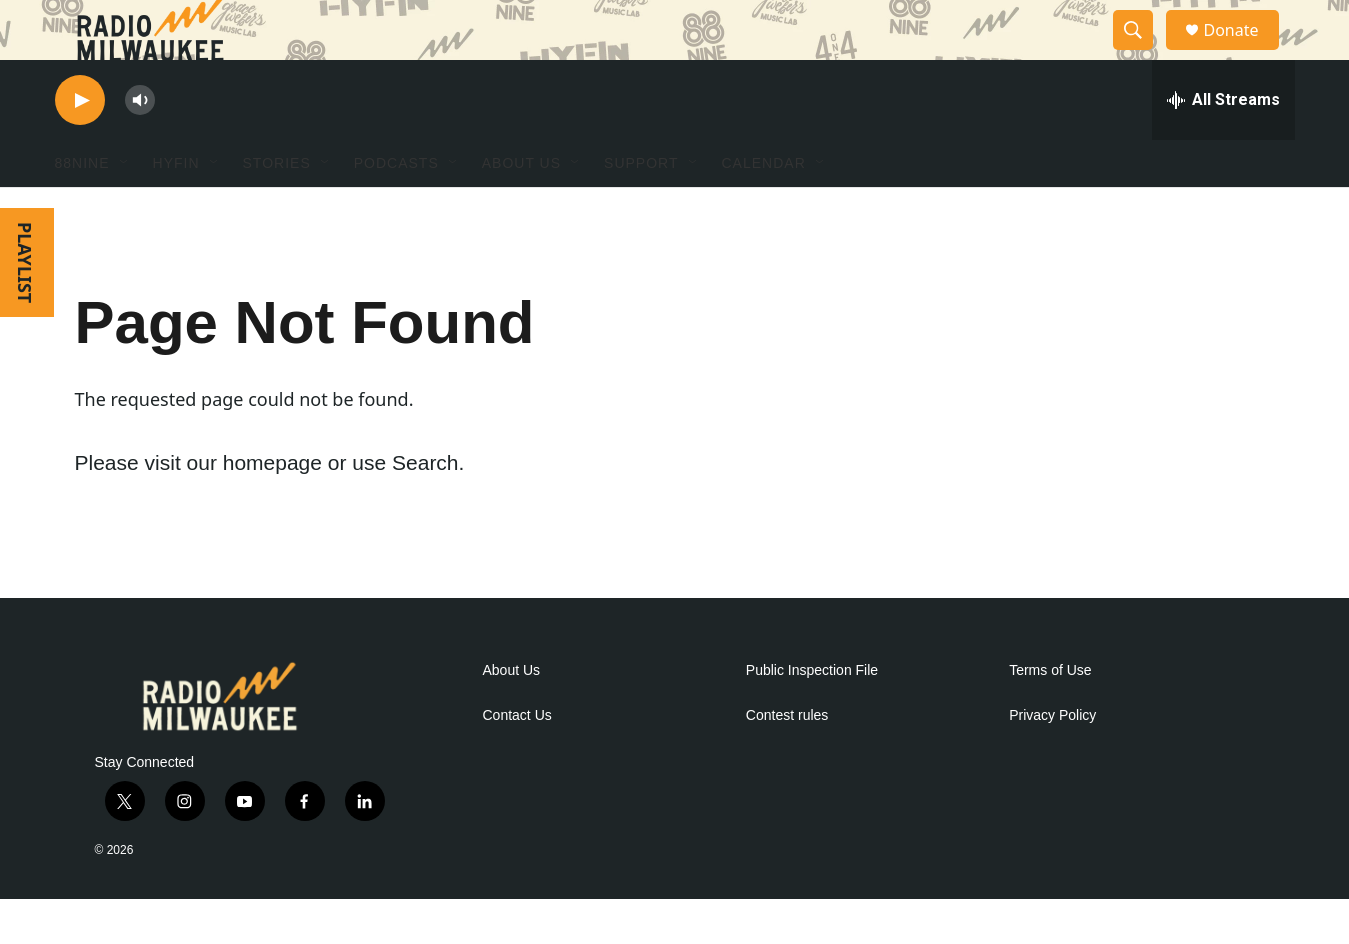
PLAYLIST (25, 307)
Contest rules (787, 760)
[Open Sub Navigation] (125, 208)
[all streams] (1223, 145)
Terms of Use (1050, 715)
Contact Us (517, 760)
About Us (512, 715)
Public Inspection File (812, 715)
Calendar (764, 208)
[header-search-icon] (1143, 53)
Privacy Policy (1052, 760)
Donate (1244, 52)
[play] (80, 145)
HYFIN (176, 208)
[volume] (140, 145)
